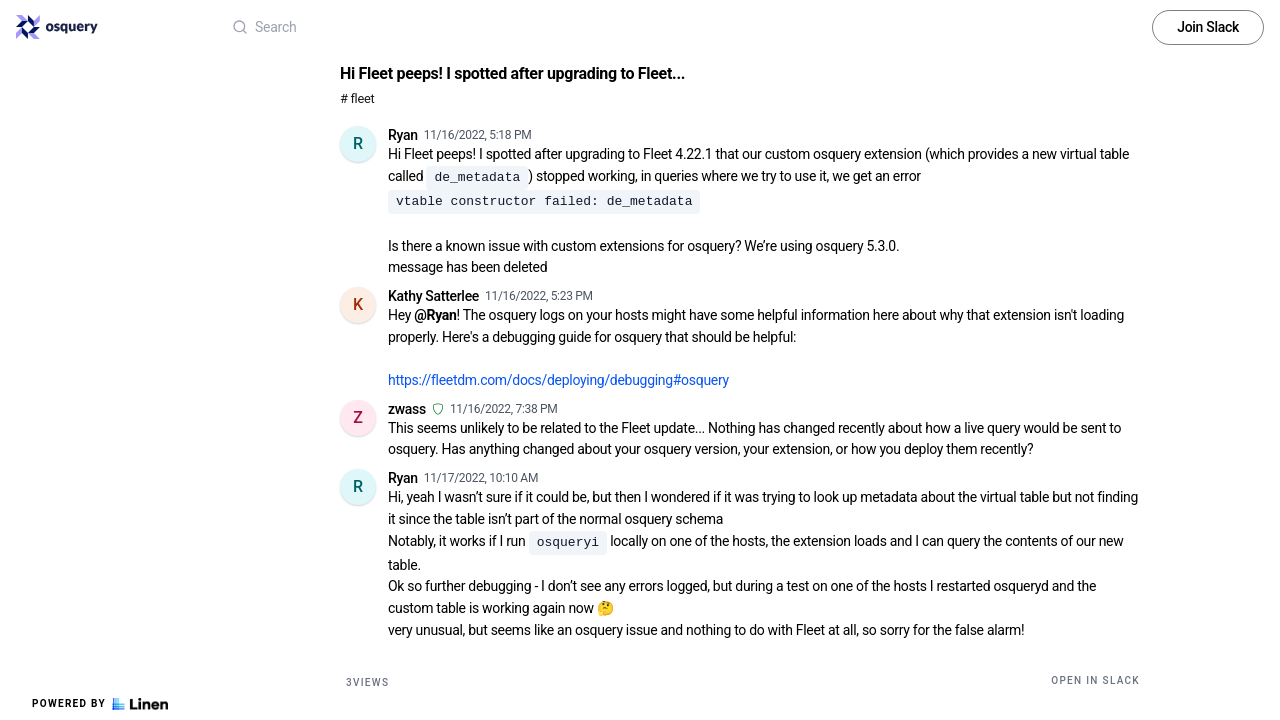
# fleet (357, 98)
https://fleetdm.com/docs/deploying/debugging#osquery (558, 380)
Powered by (100, 704)
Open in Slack (1095, 680)
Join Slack (1208, 27)
